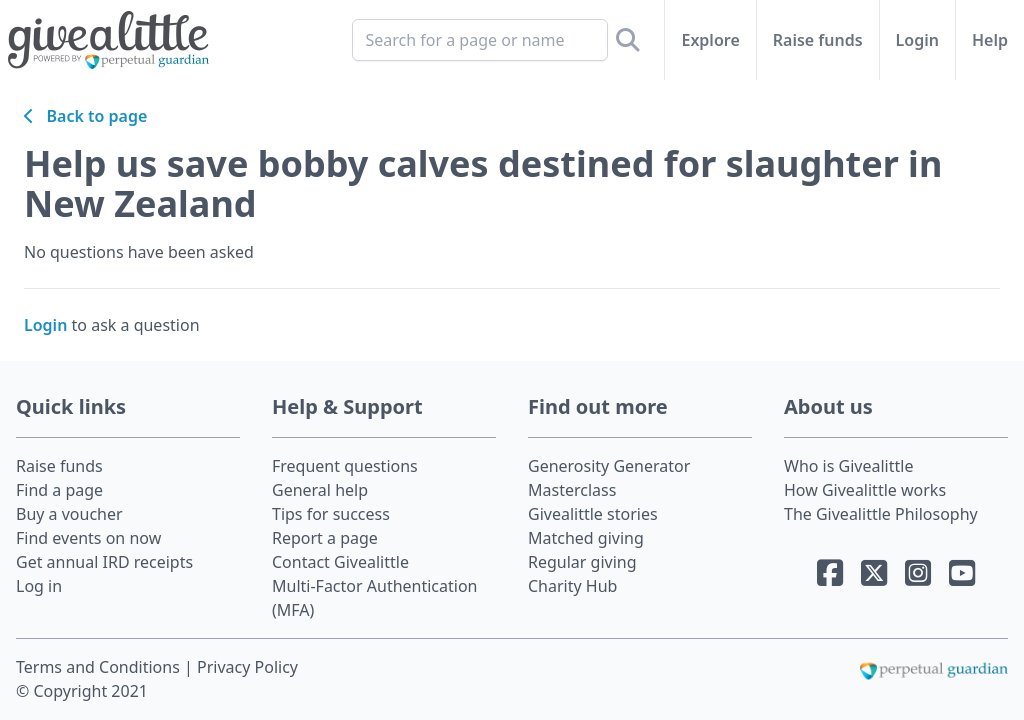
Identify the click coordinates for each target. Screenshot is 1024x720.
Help (990, 40)
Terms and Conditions (100, 667)
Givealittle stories (593, 514)
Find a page (59, 490)
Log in (39, 586)
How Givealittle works (865, 490)
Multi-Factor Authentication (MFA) (375, 598)
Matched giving (586, 538)
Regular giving (582, 562)
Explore (710, 40)
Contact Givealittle (340, 562)
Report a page (325, 538)
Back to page (85, 116)
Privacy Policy (247, 667)
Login (917, 40)
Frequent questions (345, 466)
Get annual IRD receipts (104, 562)
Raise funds (818, 40)
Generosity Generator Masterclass (609, 478)
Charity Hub (572, 586)
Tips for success (331, 514)
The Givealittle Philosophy (881, 514)
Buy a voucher (69, 514)
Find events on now (88, 538)
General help (320, 490)
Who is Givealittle (848, 466)
